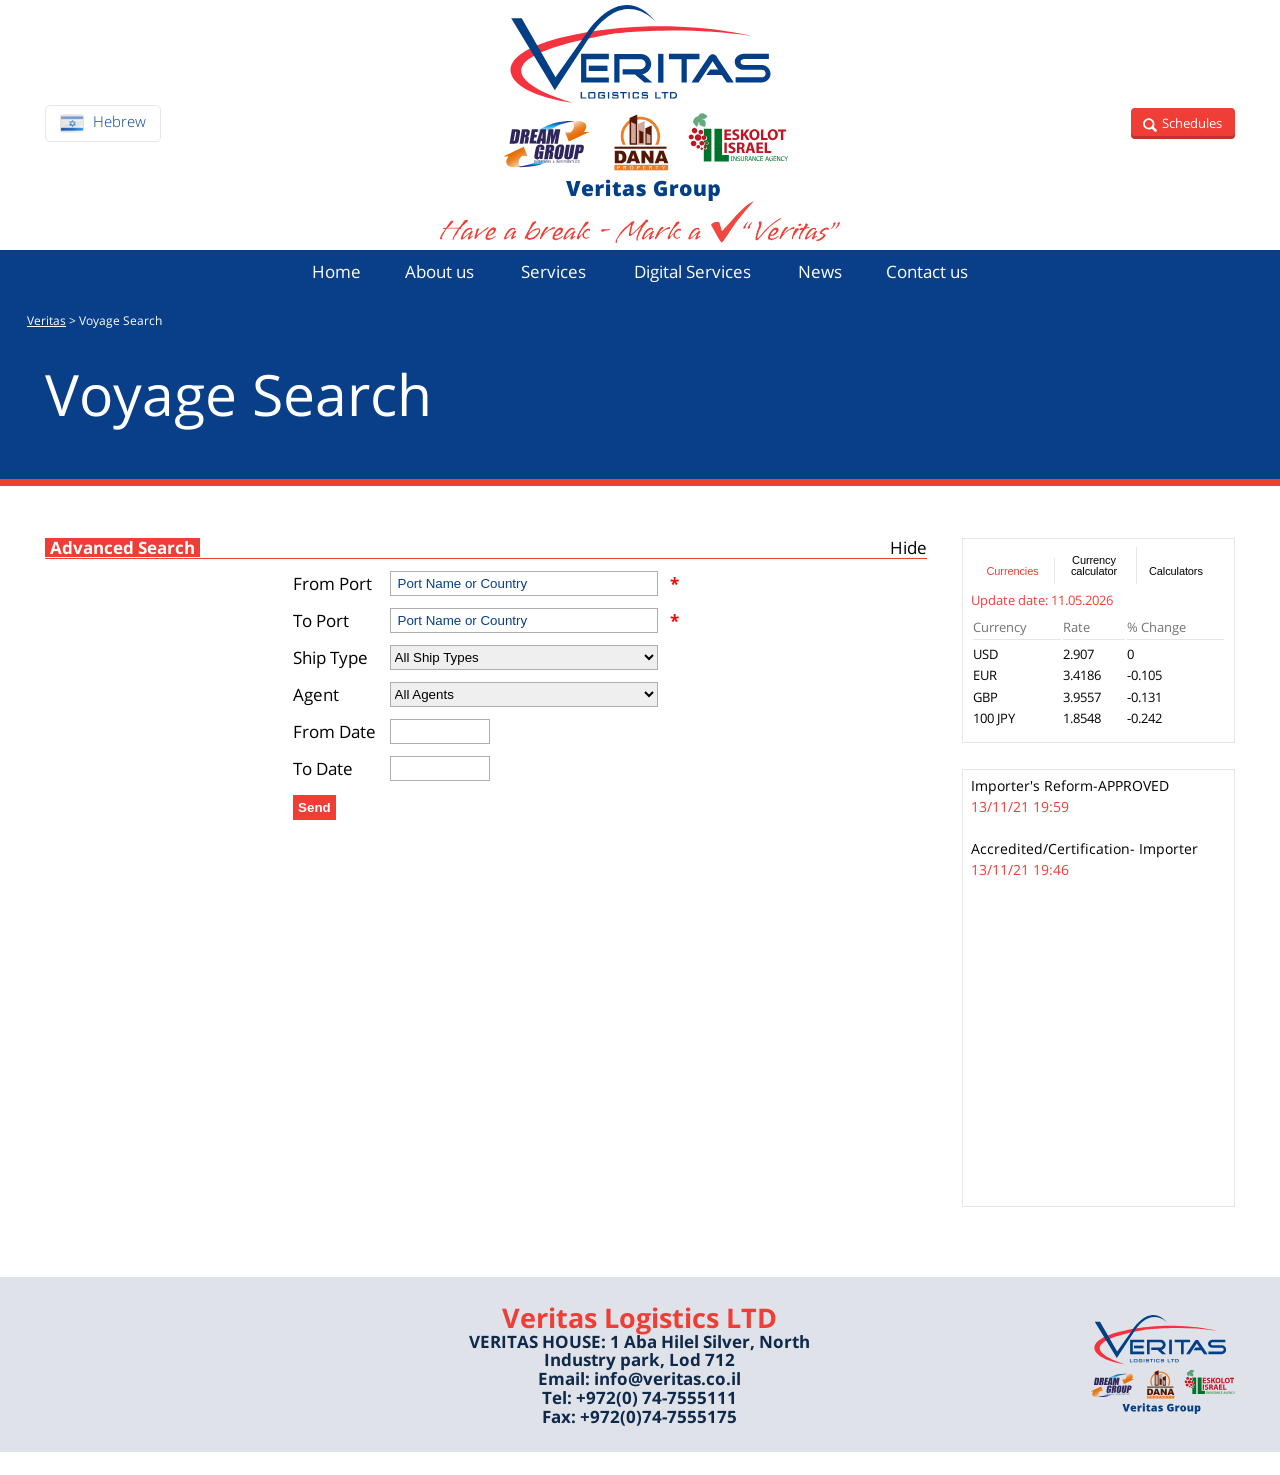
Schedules (1189, 133)
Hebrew (119, 131)
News (834, 291)
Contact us (949, 291)
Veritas (46, 343)
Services (545, 291)
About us (421, 291)
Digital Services (695, 291)
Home (311, 291)
